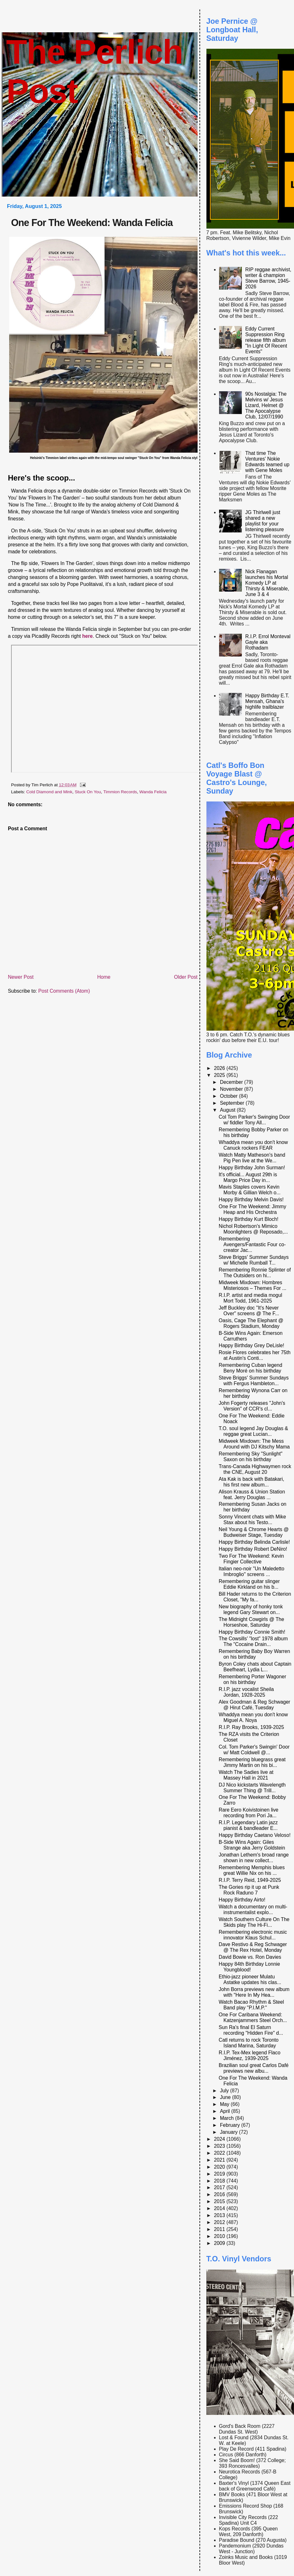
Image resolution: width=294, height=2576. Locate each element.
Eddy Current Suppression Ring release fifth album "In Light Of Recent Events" (266, 340)
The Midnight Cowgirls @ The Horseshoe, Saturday (251, 1622)
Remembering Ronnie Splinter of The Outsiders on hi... (255, 1272)
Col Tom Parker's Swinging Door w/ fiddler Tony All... (254, 1119)
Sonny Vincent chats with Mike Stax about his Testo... (252, 1519)
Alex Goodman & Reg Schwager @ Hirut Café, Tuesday (254, 1704)
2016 (220, 2194)
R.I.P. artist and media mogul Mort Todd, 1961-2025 (250, 1298)
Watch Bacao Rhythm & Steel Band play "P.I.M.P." (251, 2004)
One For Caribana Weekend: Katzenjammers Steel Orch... (253, 2017)
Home (103, 977)
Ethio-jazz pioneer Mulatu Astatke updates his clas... (250, 1979)
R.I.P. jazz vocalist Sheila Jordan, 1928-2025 (246, 1692)
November (232, 1089)
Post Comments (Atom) (64, 991)
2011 (220, 2229)
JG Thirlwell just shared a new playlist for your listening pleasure (264, 521)
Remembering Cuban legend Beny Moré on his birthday (250, 1367)
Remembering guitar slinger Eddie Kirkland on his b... (249, 1584)
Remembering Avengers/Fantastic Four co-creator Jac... (252, 1244)
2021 (220, 2160)
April (225, 2111)
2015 (220, 2201)
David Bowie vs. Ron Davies (250, 1957)
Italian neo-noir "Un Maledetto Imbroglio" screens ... (251, 1571)
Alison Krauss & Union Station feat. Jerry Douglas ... (252, 1494)
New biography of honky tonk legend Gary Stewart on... (251, 1609)
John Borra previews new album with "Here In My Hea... (254, 1992)
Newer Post (21, 977)
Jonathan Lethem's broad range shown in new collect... (254, 1857)
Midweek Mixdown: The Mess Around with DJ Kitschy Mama (254, 1443)
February (230, 2125)
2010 (220, 2236)
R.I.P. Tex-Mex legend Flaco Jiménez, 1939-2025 (249, 2055)
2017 (220, 2187)
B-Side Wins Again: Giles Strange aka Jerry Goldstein (252, 1844)
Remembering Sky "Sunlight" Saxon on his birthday (251, 1456)
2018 (220, 2180)
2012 (220, 2222)
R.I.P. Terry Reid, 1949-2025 (250, 1880)
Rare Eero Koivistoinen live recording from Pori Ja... (249, 1812)
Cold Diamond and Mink (49, 791)
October (229, 1096)
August (228, 1110)
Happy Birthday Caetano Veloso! (255, 1835)
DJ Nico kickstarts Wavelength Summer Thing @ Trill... (252, 1787)
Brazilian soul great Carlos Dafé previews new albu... (254, 2068)
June (226, 2097)
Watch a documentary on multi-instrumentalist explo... (253, 1909)
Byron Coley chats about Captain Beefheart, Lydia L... (255, 1666)
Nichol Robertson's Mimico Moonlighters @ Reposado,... (253, 1229)
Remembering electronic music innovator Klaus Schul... (253, 1934)
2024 (220, 2139)
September (233, 1103)
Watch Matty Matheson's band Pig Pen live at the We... (252, 1157)
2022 (220, 2153)
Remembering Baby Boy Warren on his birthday (254, 1654)
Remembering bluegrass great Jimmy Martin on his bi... (252, 1762)
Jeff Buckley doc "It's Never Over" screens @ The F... (249, 1310)
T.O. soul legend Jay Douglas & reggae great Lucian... (253, 1431)
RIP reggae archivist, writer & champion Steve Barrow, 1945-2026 (268, 278)
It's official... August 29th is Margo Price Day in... (248, 1177)
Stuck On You (88, 791)
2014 (220, 2208)
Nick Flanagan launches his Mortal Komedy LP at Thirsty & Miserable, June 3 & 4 (267, 583)
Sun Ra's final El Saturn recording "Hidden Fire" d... (251, 2030)
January (229, 2132)
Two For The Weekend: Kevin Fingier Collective (251, 1558)
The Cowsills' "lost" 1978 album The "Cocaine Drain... (253, 1641)
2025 (220, 1075)
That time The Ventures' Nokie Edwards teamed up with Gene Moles (267, 461)
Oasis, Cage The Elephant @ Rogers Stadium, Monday (251, 1323)
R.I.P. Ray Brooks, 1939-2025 (251, 1727)
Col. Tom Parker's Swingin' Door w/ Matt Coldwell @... (254, 1749)
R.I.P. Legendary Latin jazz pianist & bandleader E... (248, 1825)
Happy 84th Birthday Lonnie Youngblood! (249, 1966)
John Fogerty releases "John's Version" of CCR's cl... (252, 1405)
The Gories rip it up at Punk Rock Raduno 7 (249, 1889)
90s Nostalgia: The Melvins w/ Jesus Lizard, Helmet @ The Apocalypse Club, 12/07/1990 (266, 405)
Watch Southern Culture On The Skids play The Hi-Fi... (254, 1922)
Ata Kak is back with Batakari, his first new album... (251, 1481)
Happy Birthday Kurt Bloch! (249, 1219)
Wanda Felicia (153, 791)
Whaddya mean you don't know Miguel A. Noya (253, 1717)
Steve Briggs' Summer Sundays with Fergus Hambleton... (254, 1380)
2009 (220, 2243)
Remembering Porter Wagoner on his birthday (252, 1679)
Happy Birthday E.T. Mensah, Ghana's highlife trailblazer (267, 701)
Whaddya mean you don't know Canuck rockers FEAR (253, 1145)
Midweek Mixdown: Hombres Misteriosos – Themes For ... (252, 1285)
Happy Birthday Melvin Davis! (251, 1199)
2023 (220, 2146)
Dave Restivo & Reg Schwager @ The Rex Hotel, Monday (253, 1947)
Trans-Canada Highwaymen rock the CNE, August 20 (255, 1469)
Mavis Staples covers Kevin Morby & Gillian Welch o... (250, 1189)
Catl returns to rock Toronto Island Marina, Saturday (249, 2042)
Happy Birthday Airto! (242, 1899)
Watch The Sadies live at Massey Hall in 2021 (246, 1775)
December (232, 1082)
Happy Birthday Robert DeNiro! (253, 1549)
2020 (220, 2167)
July (225, 2090)
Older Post (185, 977)
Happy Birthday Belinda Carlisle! (254, 1542)
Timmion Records (120, 791)
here (87, 636)
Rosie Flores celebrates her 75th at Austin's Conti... (255, 1355)
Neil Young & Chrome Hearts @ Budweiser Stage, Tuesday (254, 1532)
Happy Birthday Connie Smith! (252, 1632)
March (227, 2118)
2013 (220, 2215)
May (225, 2104)
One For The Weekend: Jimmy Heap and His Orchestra (252, 1209)
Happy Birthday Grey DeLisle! (251, 1345)
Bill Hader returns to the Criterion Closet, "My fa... (255, 1596)
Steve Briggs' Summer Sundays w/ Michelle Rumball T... (254, 1260)
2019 (220, 2174)
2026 (220, 1068)
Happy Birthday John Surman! (252, 1167)
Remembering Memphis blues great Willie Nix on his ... (252, 1870)
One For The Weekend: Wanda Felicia (92, 222)
